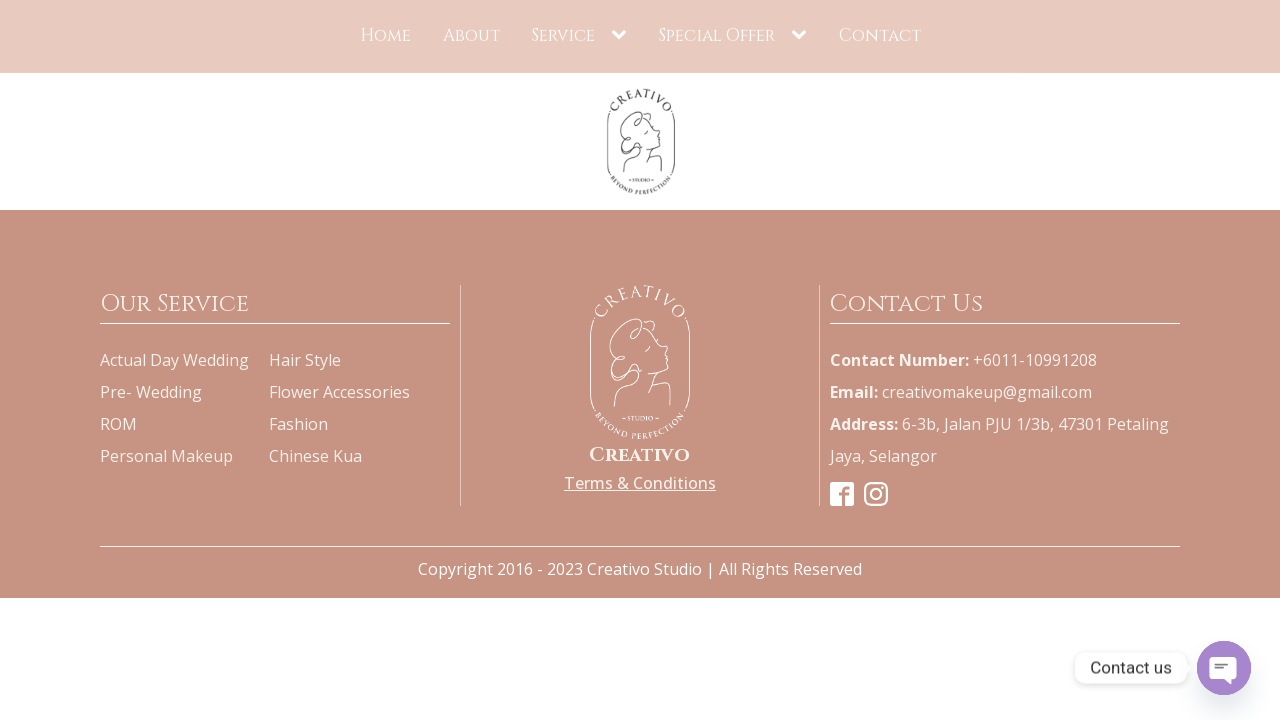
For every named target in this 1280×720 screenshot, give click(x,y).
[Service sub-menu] (623, 34)
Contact (880, 34)
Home (385, 34)
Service (563, 34)
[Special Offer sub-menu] (803, 34)
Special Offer (717, 34)
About (471, 34)
